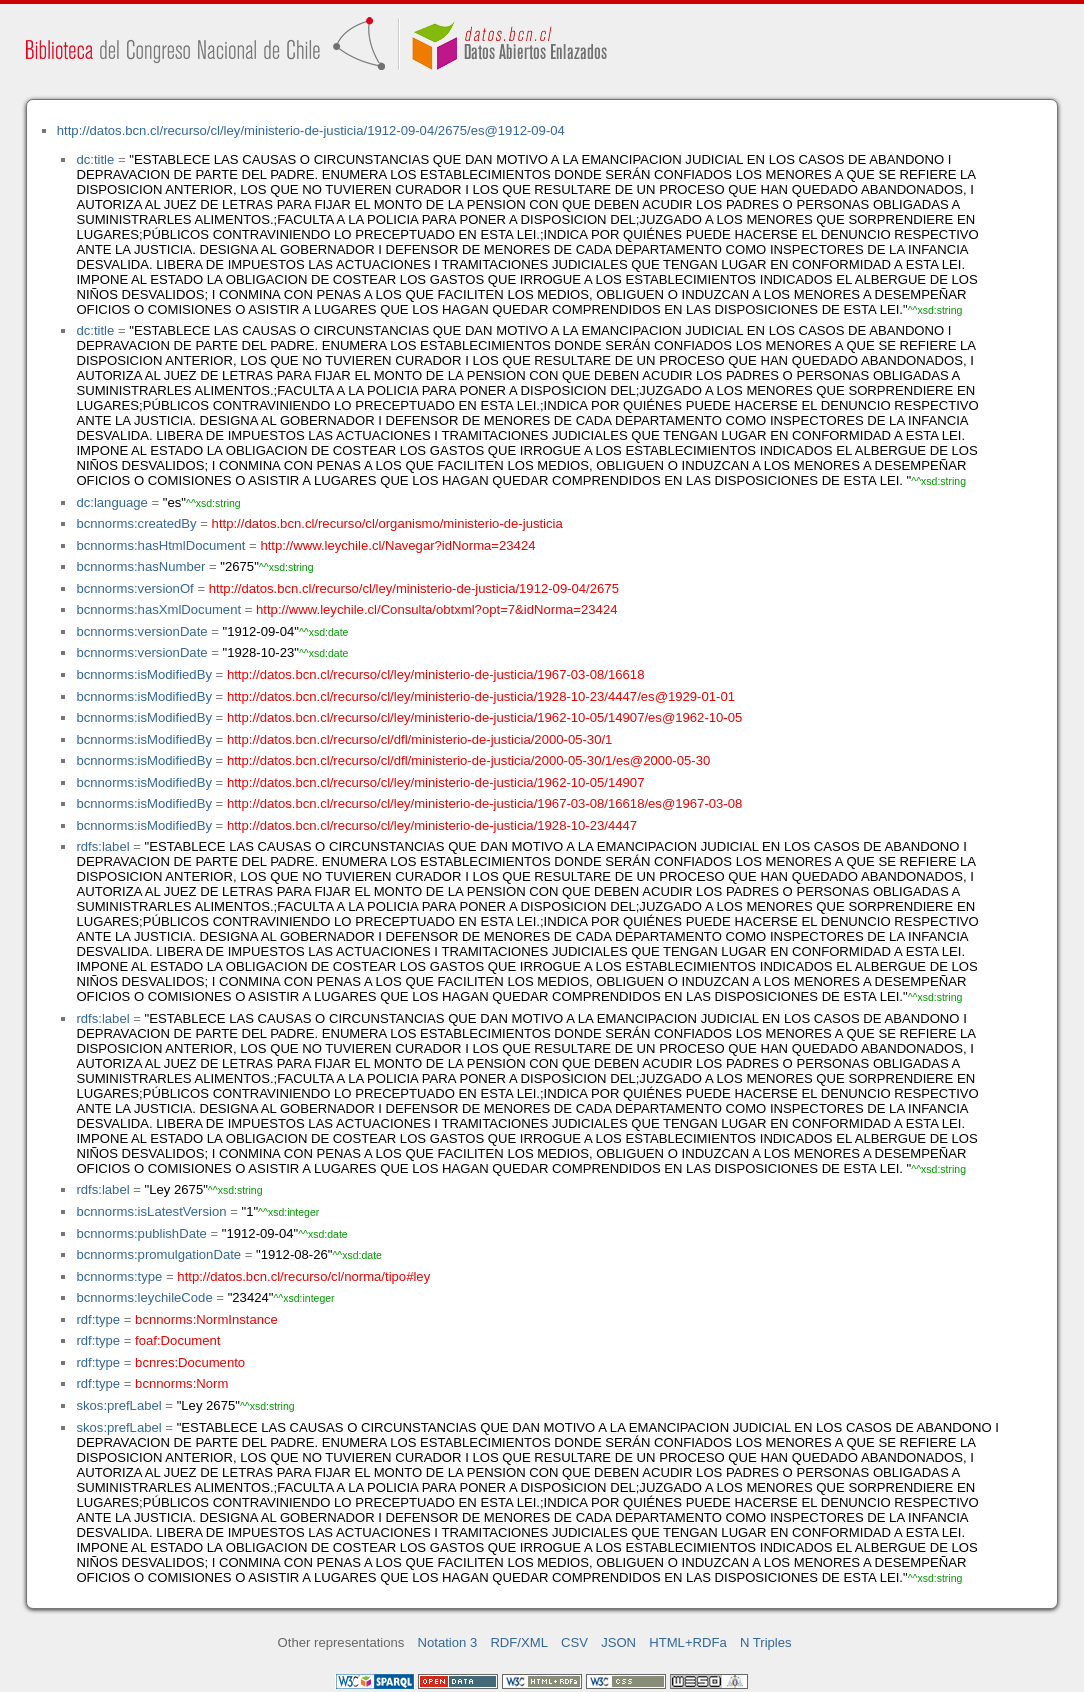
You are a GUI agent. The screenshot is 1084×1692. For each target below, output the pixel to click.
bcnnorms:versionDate (141, 631)
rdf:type (98, 1319)
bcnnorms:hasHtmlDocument (160, 545)
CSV (574, 1642)
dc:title (95, 159)
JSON (618, 1642)
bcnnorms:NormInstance (206, 1319)
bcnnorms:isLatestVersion (151, 1211)
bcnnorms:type (119, 1276)
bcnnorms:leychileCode (144, 1297)
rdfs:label (102, 846)
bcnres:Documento (190, 1362)
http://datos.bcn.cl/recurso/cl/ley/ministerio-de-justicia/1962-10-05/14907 (436, 782)
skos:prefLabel (118, 1405)
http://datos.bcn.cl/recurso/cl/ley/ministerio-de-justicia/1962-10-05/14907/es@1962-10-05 (484, 717)
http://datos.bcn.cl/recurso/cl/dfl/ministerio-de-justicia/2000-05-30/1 (419, 739)
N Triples (766, 1642)
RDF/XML (519, 1642)
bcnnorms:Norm (181, 1383)
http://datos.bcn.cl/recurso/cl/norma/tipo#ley (303, 1276)
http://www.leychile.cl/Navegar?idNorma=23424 (397, 545)
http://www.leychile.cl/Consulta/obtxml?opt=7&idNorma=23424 (436, 609)
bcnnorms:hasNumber (140, 566)
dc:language (111, 502)
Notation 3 (448, 1642)
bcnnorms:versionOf (134, 588)
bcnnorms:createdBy (136, 523)
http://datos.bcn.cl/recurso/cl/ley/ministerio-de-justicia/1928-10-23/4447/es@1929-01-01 (481, 696)
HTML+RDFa (688, 1642)
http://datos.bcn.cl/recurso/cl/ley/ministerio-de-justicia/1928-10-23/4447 (432, 825)
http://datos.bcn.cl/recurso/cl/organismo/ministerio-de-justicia (387, 523)
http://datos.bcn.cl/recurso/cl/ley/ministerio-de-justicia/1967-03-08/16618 (436, 674)
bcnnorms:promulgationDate (158, 1254)
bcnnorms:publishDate (141, 1233)
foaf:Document (177, 1340)
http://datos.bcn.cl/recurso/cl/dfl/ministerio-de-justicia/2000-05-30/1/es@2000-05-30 (468, 760)
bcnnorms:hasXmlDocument (158, 609)
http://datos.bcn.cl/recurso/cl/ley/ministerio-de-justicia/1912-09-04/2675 (414, 588)
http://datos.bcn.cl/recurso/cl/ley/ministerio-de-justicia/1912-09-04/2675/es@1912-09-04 (311, 130)
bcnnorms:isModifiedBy (144, 674)
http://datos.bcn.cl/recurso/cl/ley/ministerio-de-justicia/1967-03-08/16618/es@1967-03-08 (484, 803)
